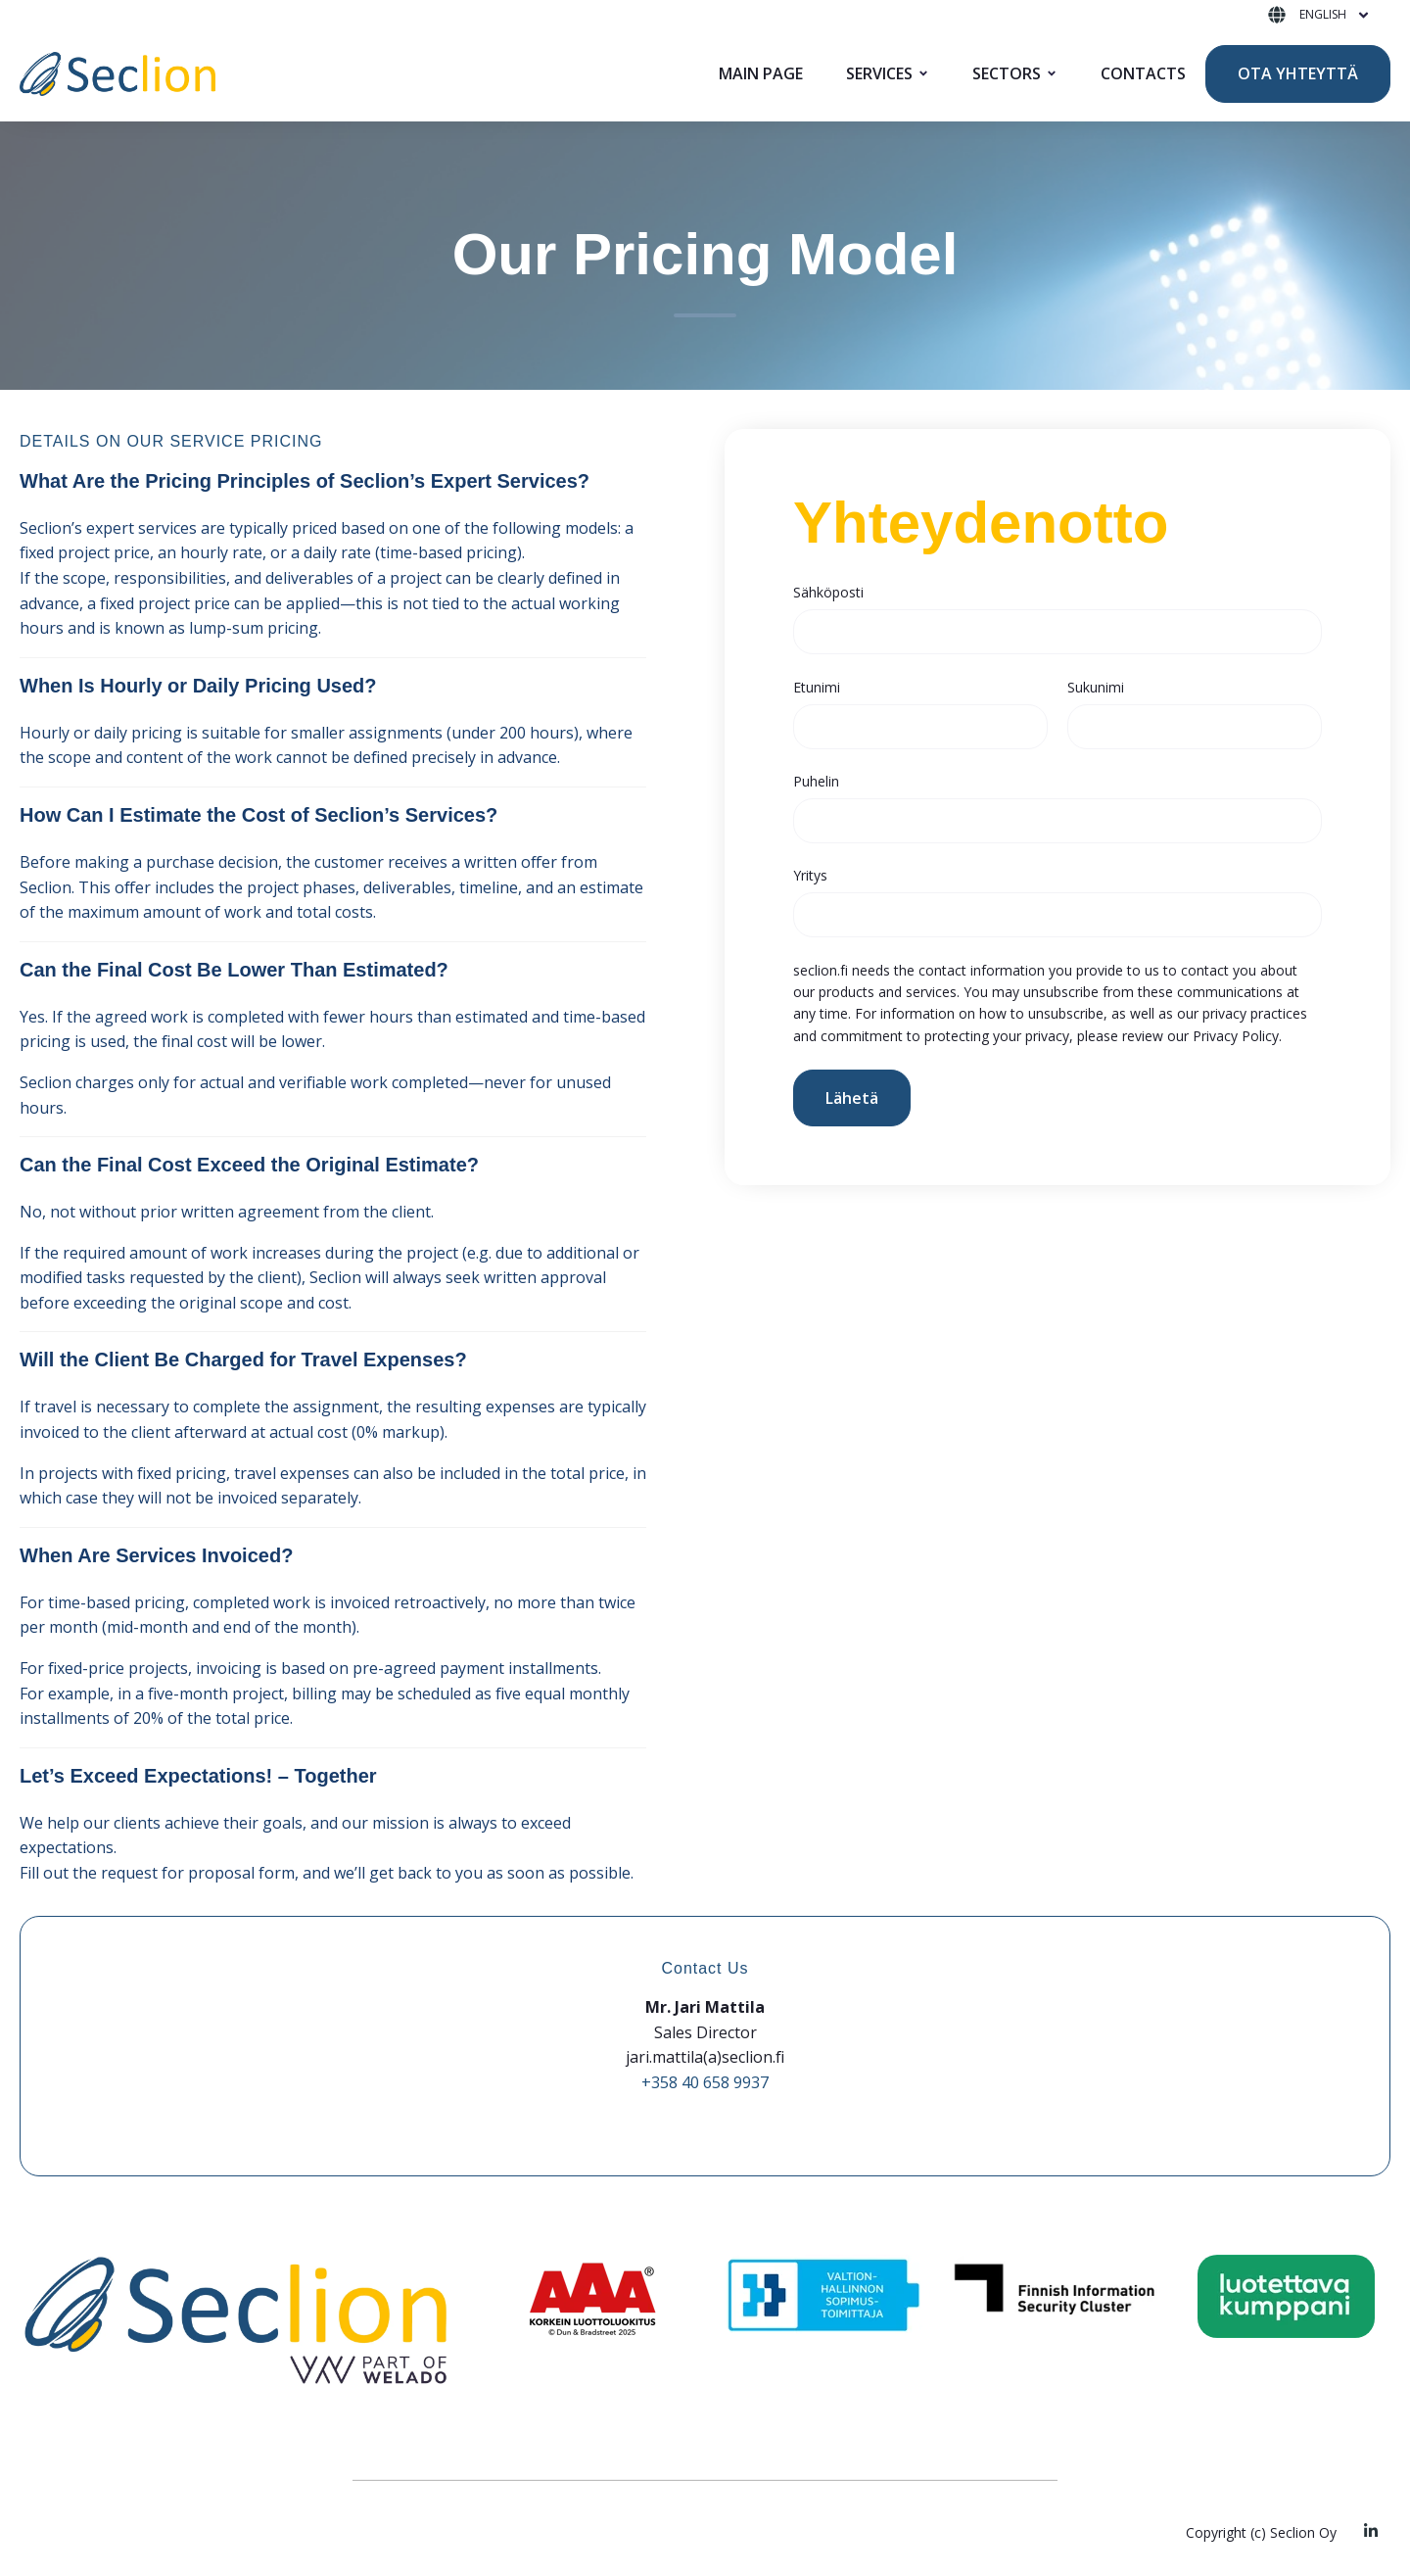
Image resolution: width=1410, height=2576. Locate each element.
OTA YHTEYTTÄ (1298, 73)
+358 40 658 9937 (705, 2082)
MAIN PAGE (761, 73)
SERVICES (879, 73)
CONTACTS (1143, 73)
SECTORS (1006, 73)
